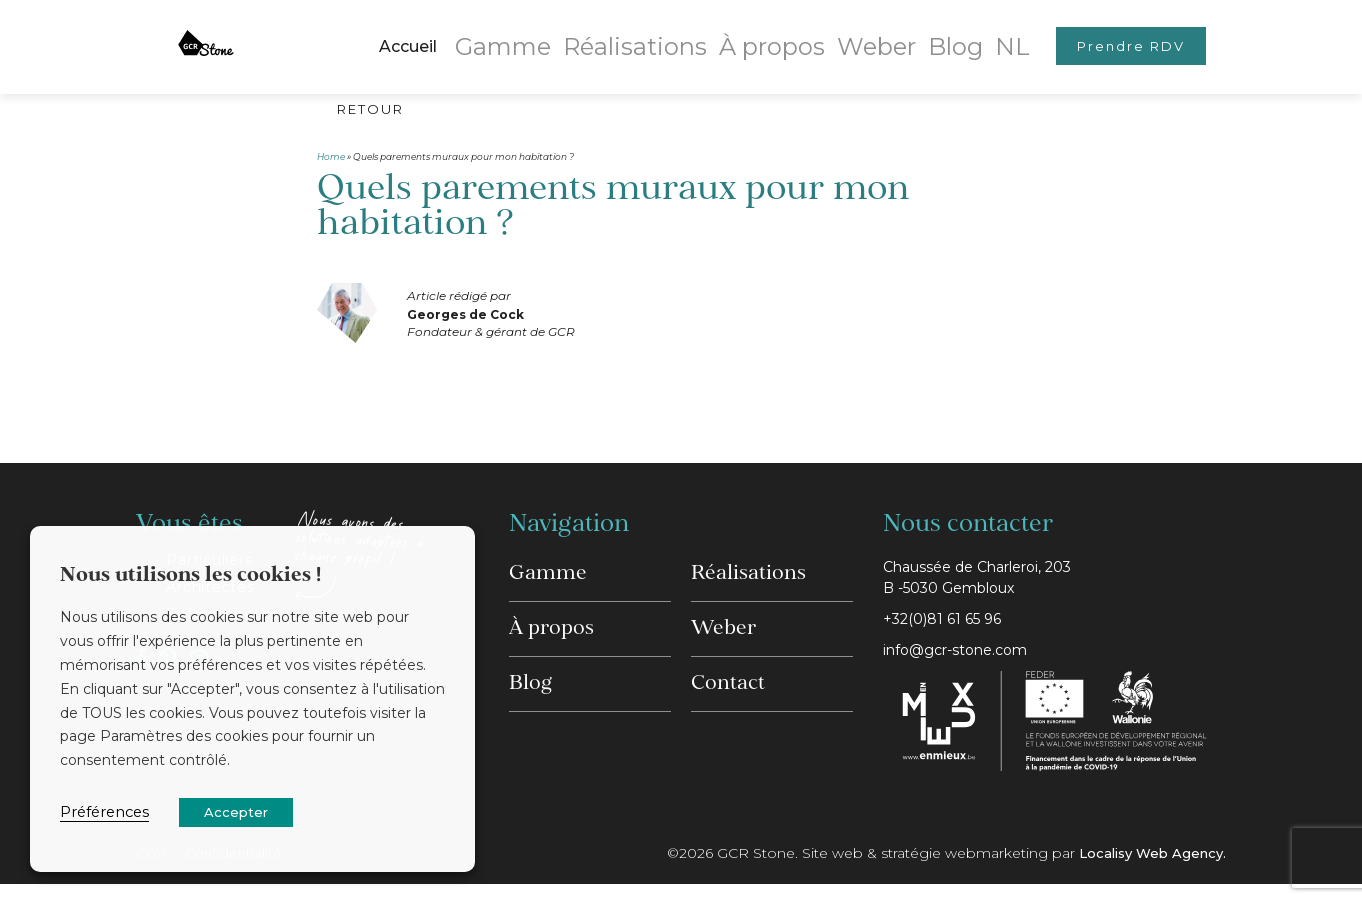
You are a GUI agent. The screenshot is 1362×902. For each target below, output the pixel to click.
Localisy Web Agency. (1147, 871)
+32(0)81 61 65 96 (949, 631)
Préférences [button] (104, 812)
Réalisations (646, 34)
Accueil (453, 34)
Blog (916, 34)
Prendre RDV (1110, 34)
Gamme (539, 34)
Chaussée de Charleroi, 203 (1054, 587)
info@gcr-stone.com (964, 665)
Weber (846, 34)
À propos (757, 34)
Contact (728, 669)
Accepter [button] (236, 812)
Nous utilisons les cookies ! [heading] (190, 576)
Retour (379, 111)
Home (331, 160)
